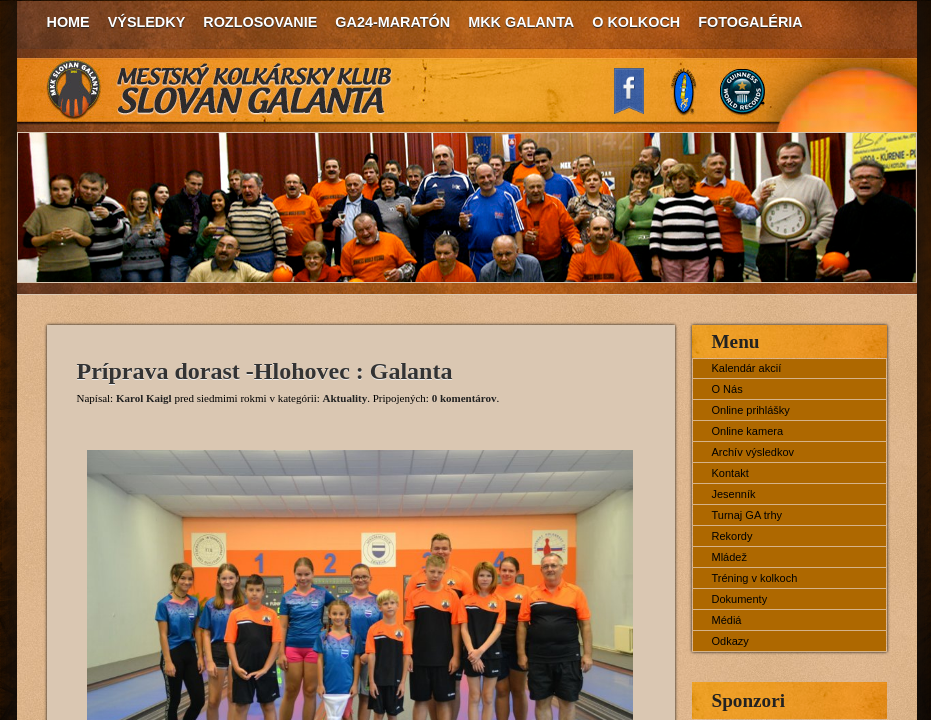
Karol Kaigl (144, 398)
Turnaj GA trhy (747, 515)
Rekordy (732, 536)
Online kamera (748, 431)
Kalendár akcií (747, 368)
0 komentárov (464, 398)
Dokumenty (740, 599)
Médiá (727, 620)
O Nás (727, 389)
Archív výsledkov (753, 452)
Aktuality (345, 398)
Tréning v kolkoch (755, 578)
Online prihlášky (751, 410)
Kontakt (730, 473)
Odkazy (730, 641)
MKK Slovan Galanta (220, 90)
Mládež (729, 557)
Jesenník (734, 494)
